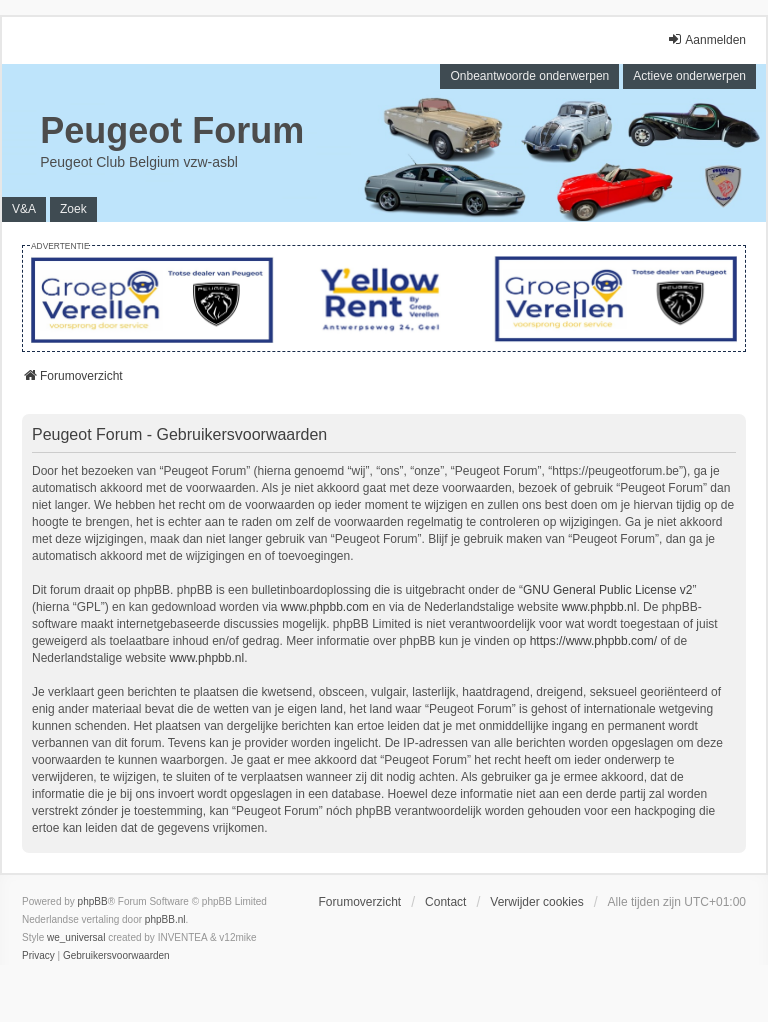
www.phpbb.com (325, 607)
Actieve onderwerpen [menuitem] (689, 76)
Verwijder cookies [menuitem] (536, 902)
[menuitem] (38, 956)
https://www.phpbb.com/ (593, 641)
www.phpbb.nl (599, 607)
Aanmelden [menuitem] (706, 39)
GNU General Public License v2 (607, 590)
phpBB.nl (165, 919)
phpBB (93, 901)
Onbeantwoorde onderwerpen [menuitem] (529, 76)
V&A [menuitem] (24, 209)
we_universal (76, 937)
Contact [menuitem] (445, 902)
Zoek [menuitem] (73, 209)
